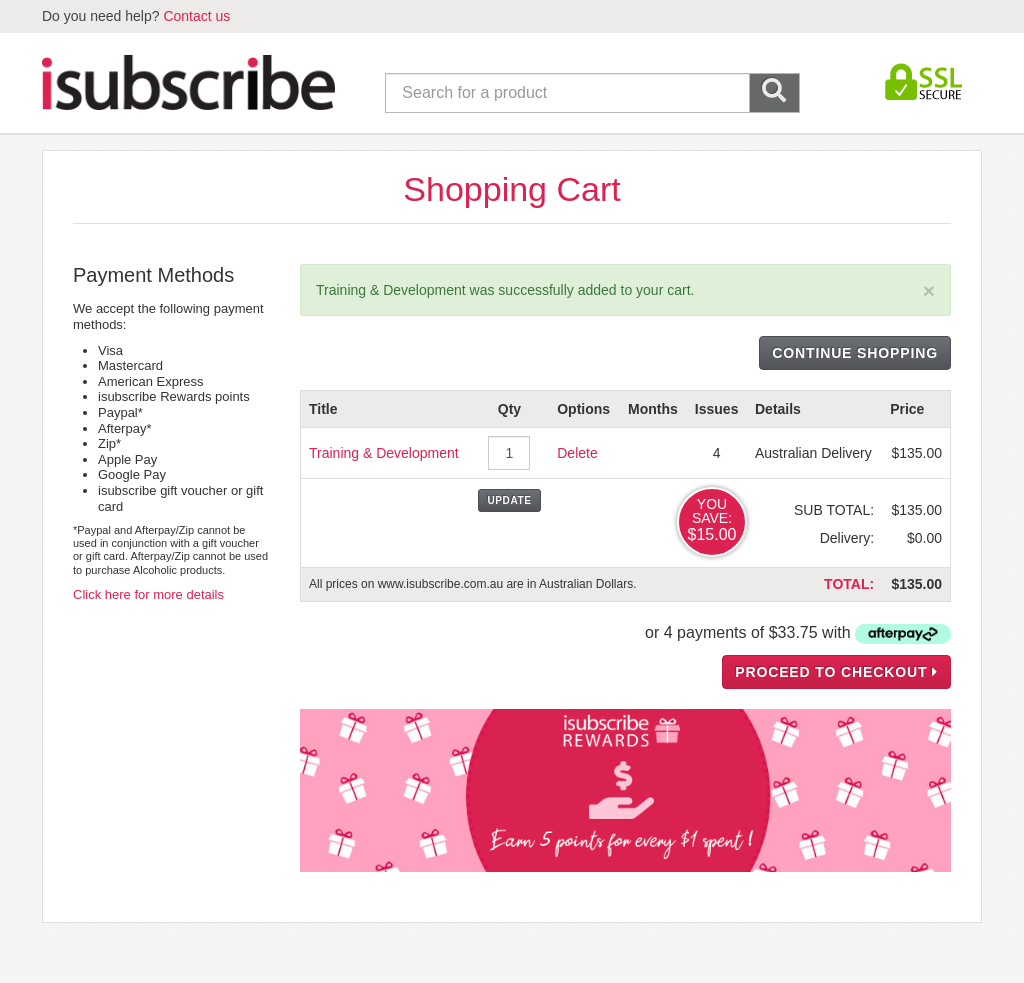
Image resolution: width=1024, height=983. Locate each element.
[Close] (929, 290)
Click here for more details (148, 594)
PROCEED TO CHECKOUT (836, 672)
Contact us (196, 16)
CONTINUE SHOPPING (855, 353)
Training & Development (384, 453)
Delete (577, 453)
